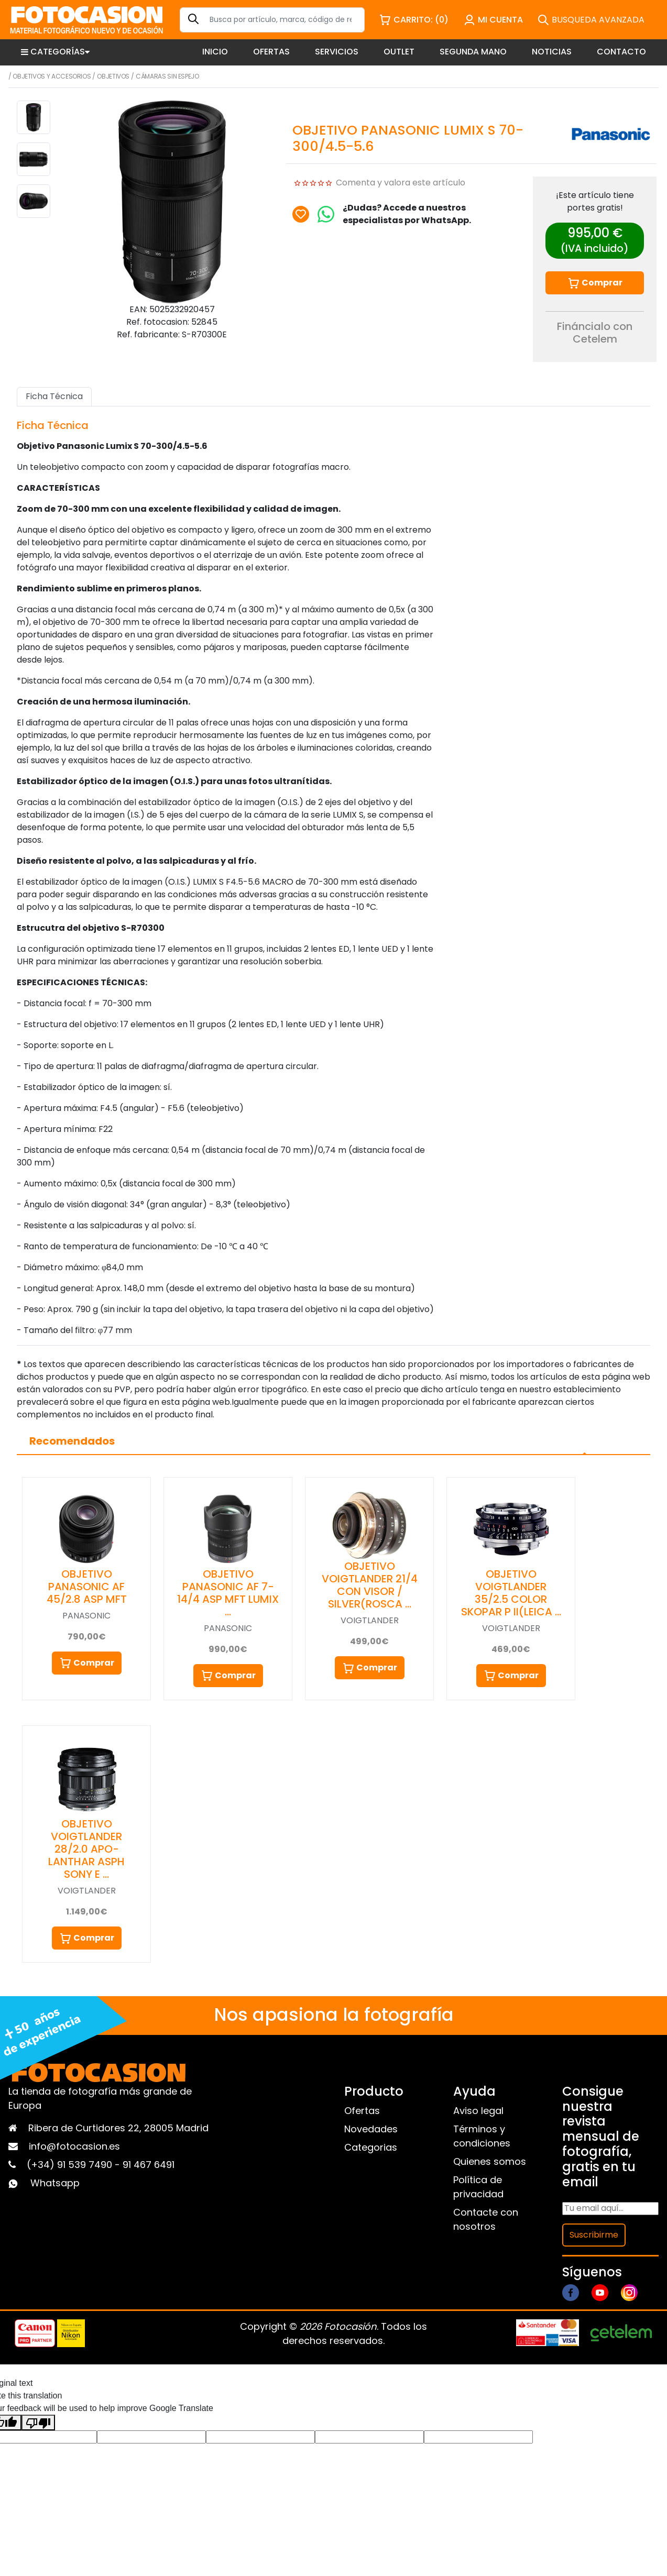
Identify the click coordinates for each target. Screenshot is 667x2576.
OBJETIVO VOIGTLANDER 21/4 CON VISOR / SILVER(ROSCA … (370, 1585)
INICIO (215, 52)
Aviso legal (478, 2110)
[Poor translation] (38, 2422)
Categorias (370, 2147)
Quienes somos (489, 2161)
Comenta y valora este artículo (400, 183)
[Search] (272, 19)
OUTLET (399, 52)
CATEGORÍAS (55, 52)
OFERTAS (271, 52)
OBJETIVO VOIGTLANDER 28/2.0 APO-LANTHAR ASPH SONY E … (86, 1849)
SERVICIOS (336, 52)
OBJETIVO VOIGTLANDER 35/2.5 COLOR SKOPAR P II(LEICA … (511, 1593)
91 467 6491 (148, 2164)
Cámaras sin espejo (167, 76)
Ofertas (362, 2110)
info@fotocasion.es (74, 2146)
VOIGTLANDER (370, 1620)
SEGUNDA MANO (473, 52)
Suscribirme (594, 2235)
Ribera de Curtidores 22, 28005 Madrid (118, 2127)
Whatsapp (55, 2182)
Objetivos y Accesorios (52, 76)
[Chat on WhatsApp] (326, 214)
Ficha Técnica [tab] (54, 396)
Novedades (371, 2128)
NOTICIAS (552, 52)
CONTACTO (621, 52)
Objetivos (113, 76)
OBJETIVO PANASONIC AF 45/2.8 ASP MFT (87, 1586)
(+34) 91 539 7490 (71, 2164)
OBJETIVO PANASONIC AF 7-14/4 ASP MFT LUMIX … (228, 1593)
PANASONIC (86, 1616)
